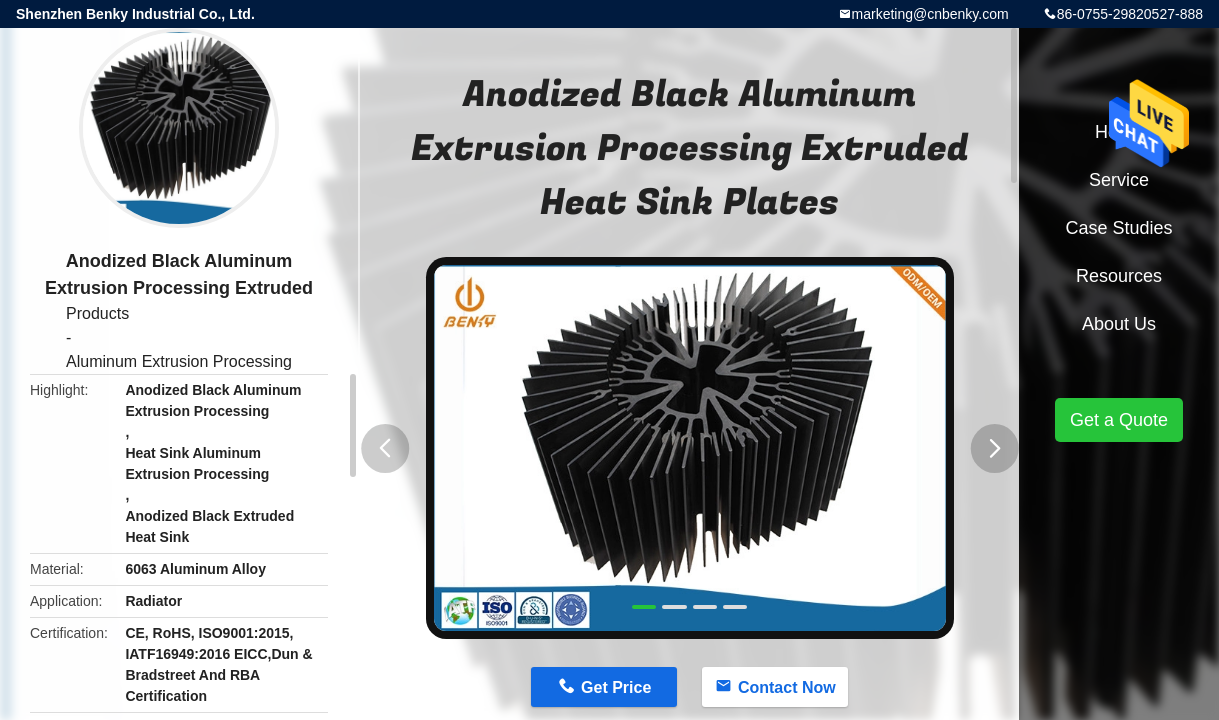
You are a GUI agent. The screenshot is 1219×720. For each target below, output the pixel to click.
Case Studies (1118, 228)
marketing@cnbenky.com (930, 14)
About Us (1119, 324)
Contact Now (787, 687)
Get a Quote (1119, 420)
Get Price (616, 687)
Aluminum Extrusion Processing (179, 361)
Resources (1119, 276)
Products (97, 313)
